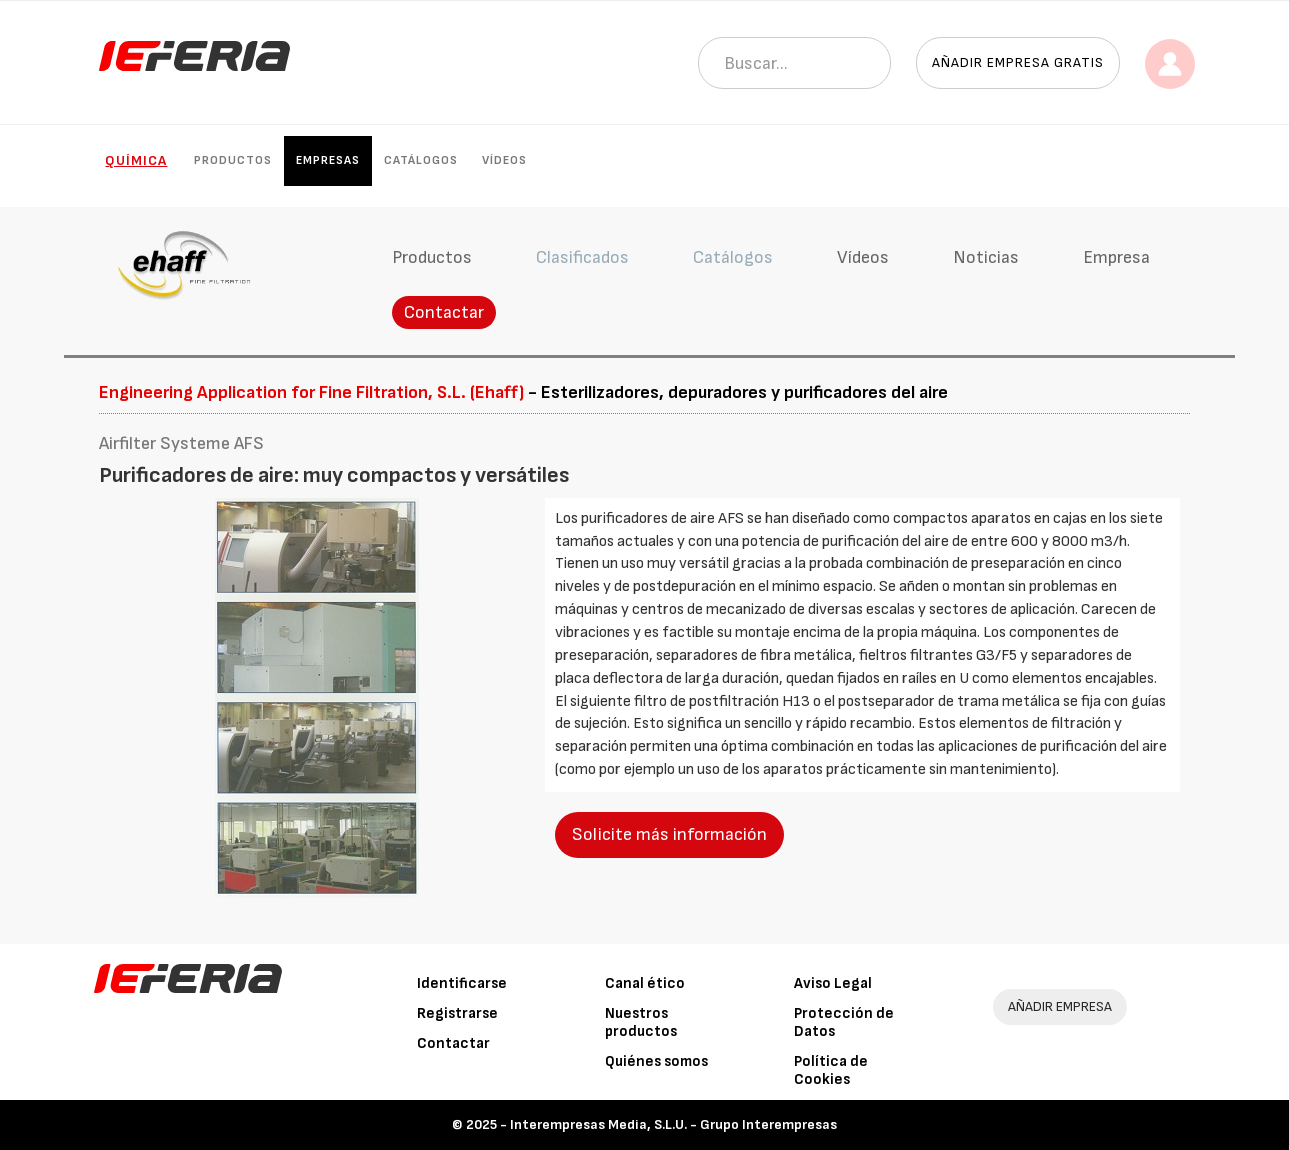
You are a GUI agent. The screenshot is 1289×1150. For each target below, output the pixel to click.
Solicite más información (669, 834)
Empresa (1116, 257)
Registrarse (457, 1013)
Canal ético (645, 983)
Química (136, 160)
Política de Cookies (831, 1070)
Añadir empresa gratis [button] (1018, 62)
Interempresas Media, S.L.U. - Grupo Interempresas (673, 1124)
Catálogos (421, 160)
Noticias (986, 257)
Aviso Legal (833, 983)
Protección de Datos (844, 1022)
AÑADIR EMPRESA (1060, 1006)
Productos (233, 160)
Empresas (328, 160)
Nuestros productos (641, 1022)
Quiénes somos (656, 1061)
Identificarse (462, 983)
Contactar (444, 312)
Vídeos (504, 160)
